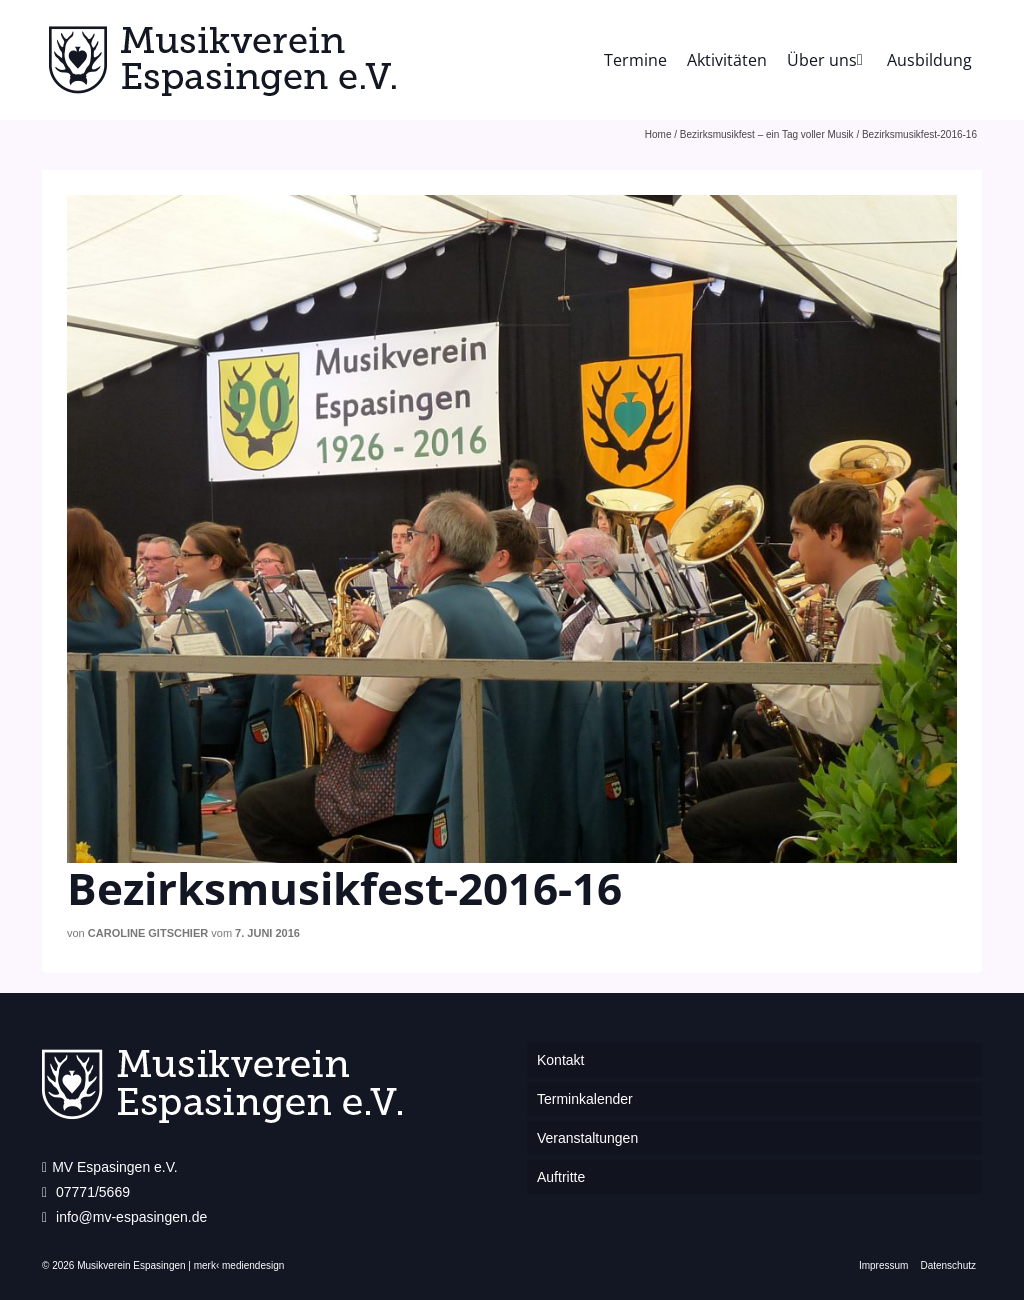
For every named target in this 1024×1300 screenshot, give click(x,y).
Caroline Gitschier (148, 933)
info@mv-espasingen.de (124, 1217)
